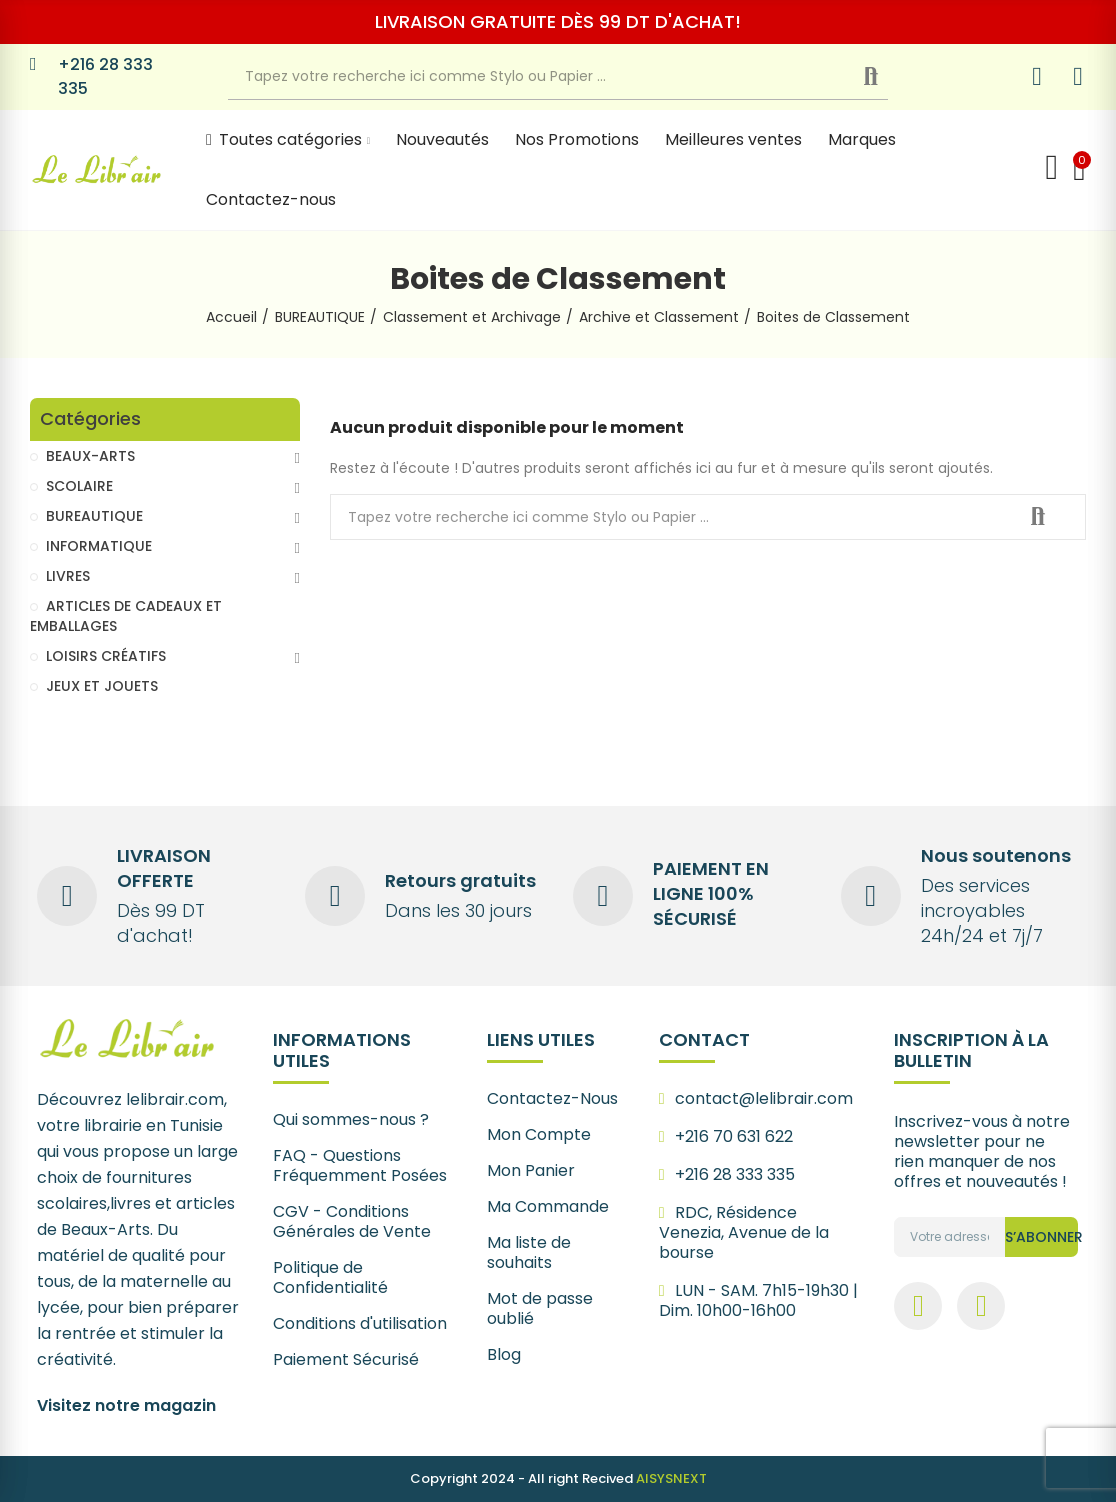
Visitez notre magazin (126, 1405)
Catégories (90, 419)
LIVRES (68, 576)
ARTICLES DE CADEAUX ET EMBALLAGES (126, 616)
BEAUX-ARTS (90, 456)
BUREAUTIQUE (94, 516)
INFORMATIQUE (99, 546)
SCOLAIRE (79, 486)
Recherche (887, 77)
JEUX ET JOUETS (102, 686)
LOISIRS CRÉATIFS (106, 656)
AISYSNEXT (671, 1478)
